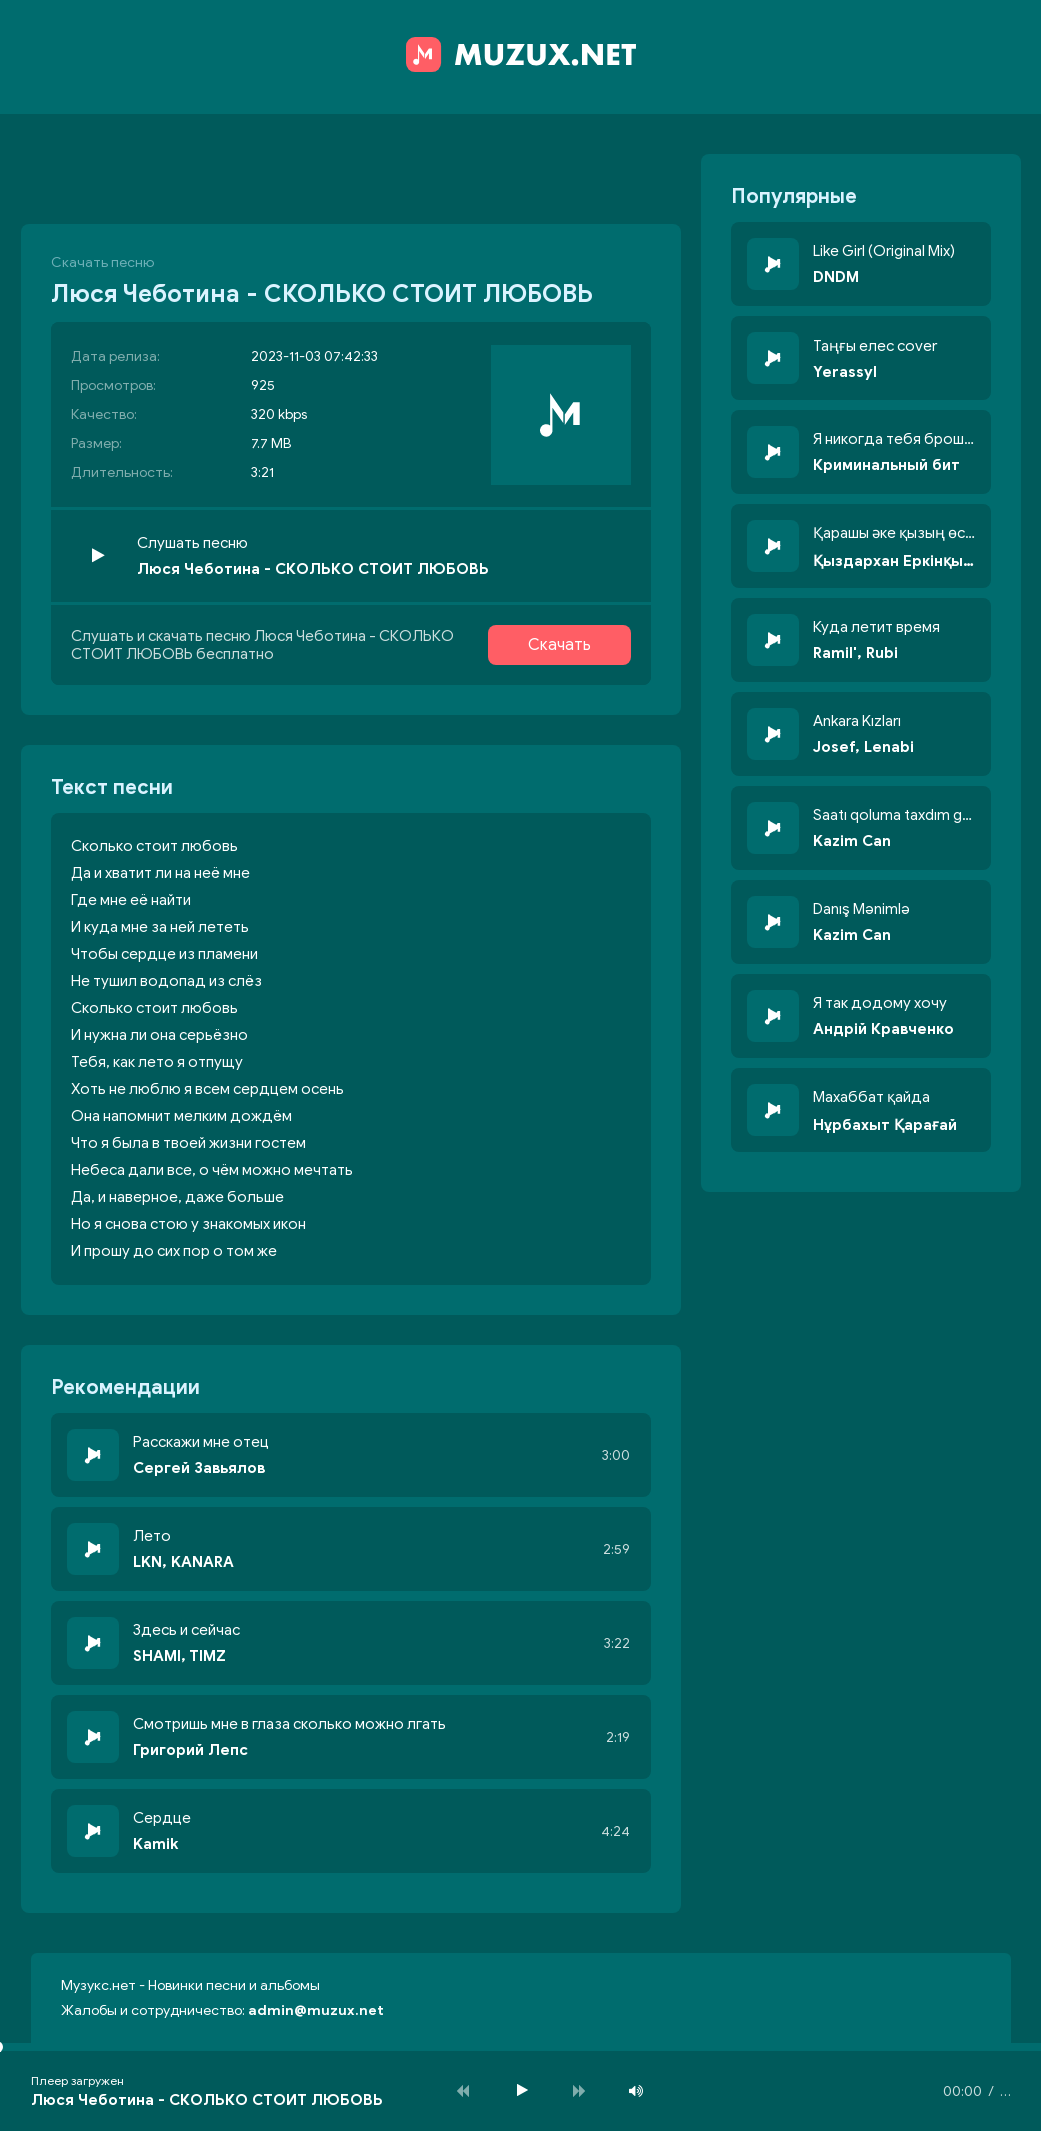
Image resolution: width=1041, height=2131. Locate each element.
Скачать (559, 645)
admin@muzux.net (316, 2010)
